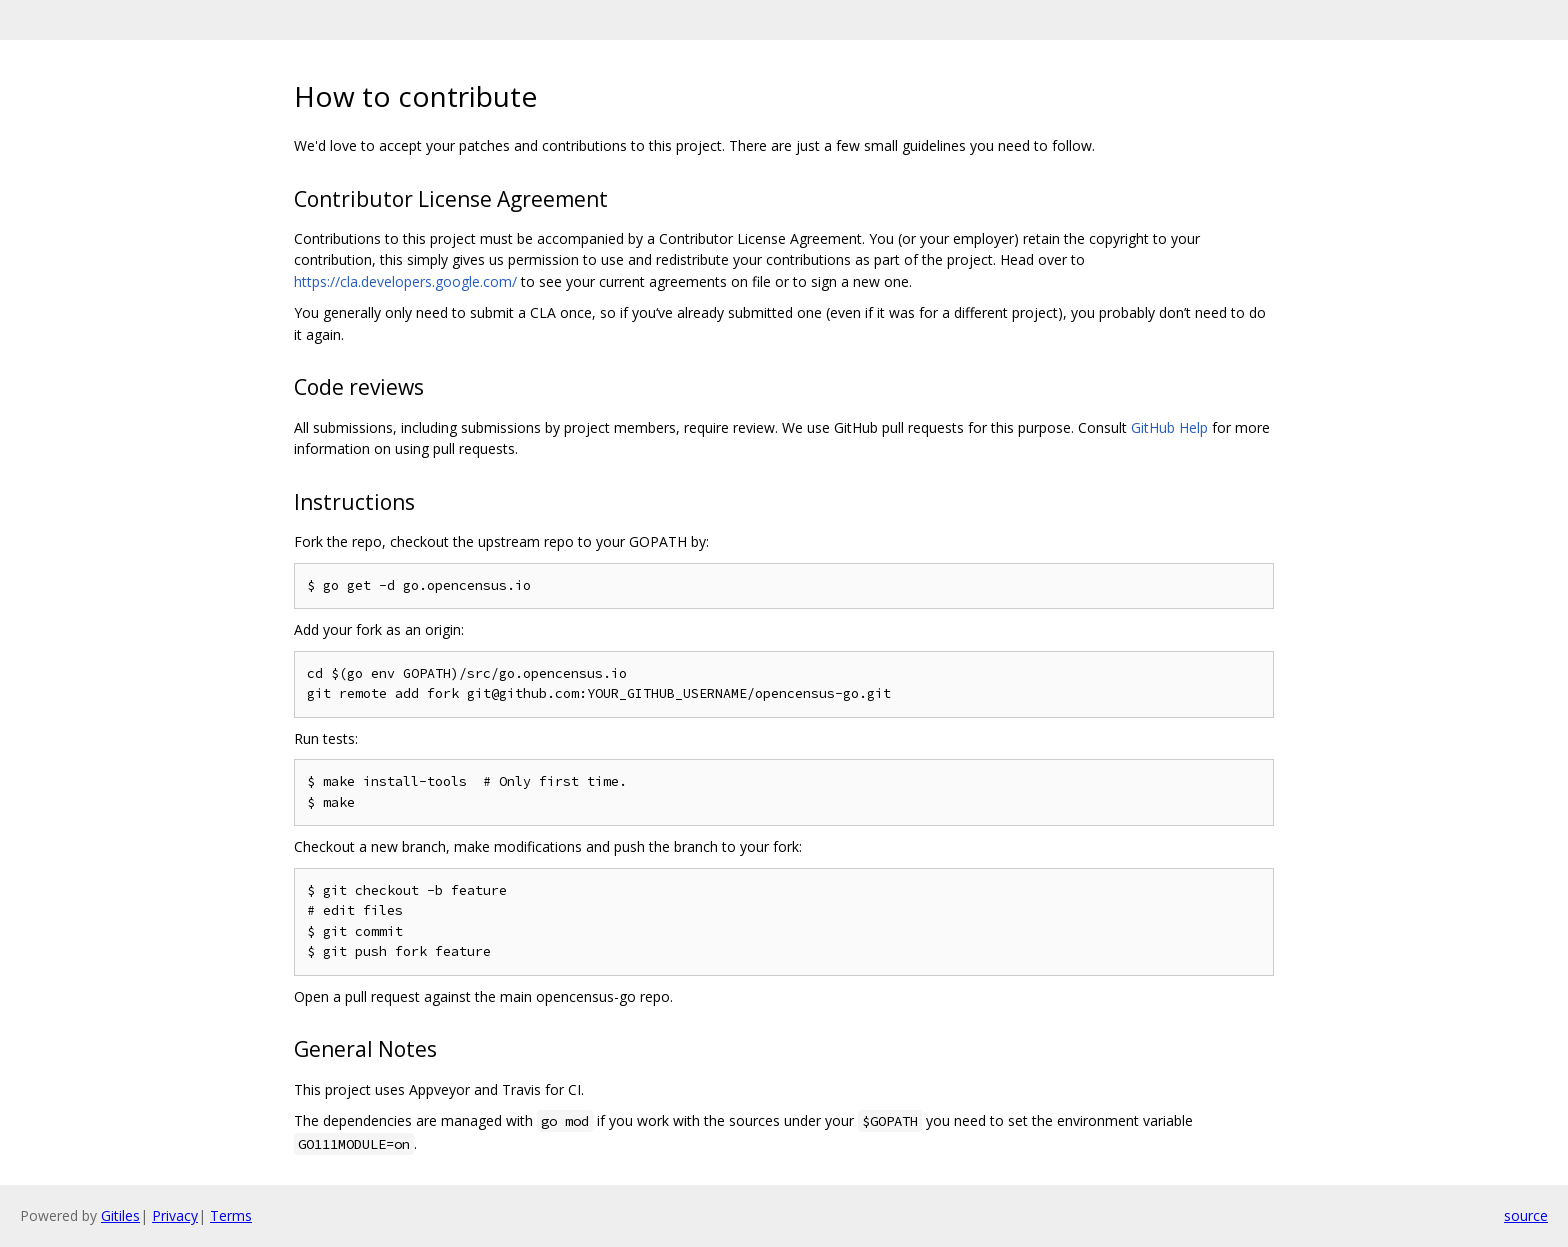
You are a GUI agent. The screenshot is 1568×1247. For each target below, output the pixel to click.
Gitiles (120, 1215)
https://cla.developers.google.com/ (405, 281)
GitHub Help (1169, 427)
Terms (231, 1215)
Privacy (175, 1215)
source (1526, 1215)
